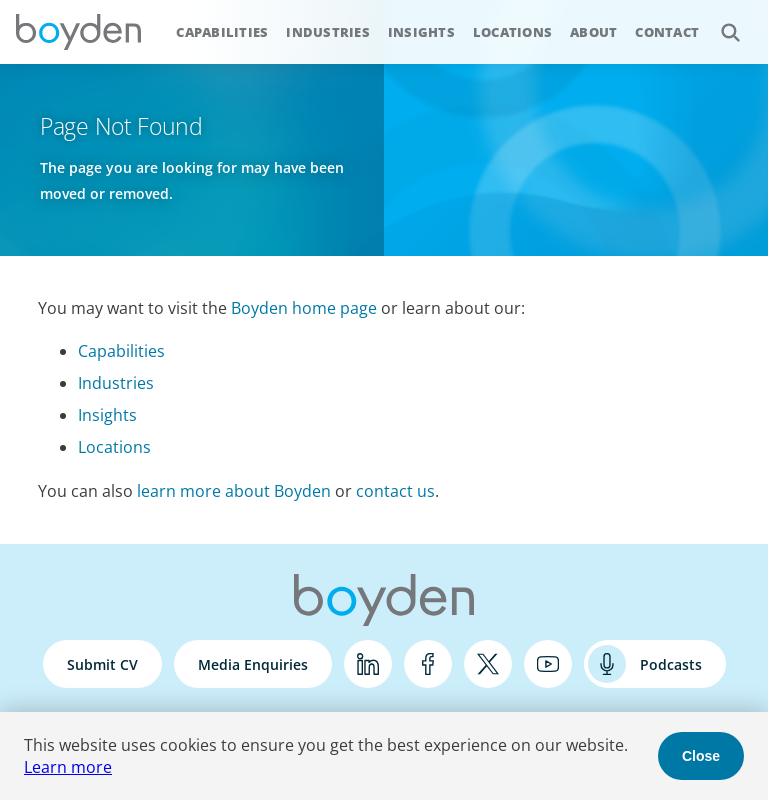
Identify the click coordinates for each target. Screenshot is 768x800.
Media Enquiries (253, 664)
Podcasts (671, 664)
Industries (328, 32)
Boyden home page (304, 308)
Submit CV (102, 664)
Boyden (78, 32)
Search (719, 21)
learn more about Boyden (234, 491)
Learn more (68, 767)
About (593, 32)
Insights (421, 32)
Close (701, 756)
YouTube (548, 664)
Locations (512, 32)
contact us (395, 491)
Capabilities (222, 32)
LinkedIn (368, 664)
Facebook (428, 664)
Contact (667, 32)
